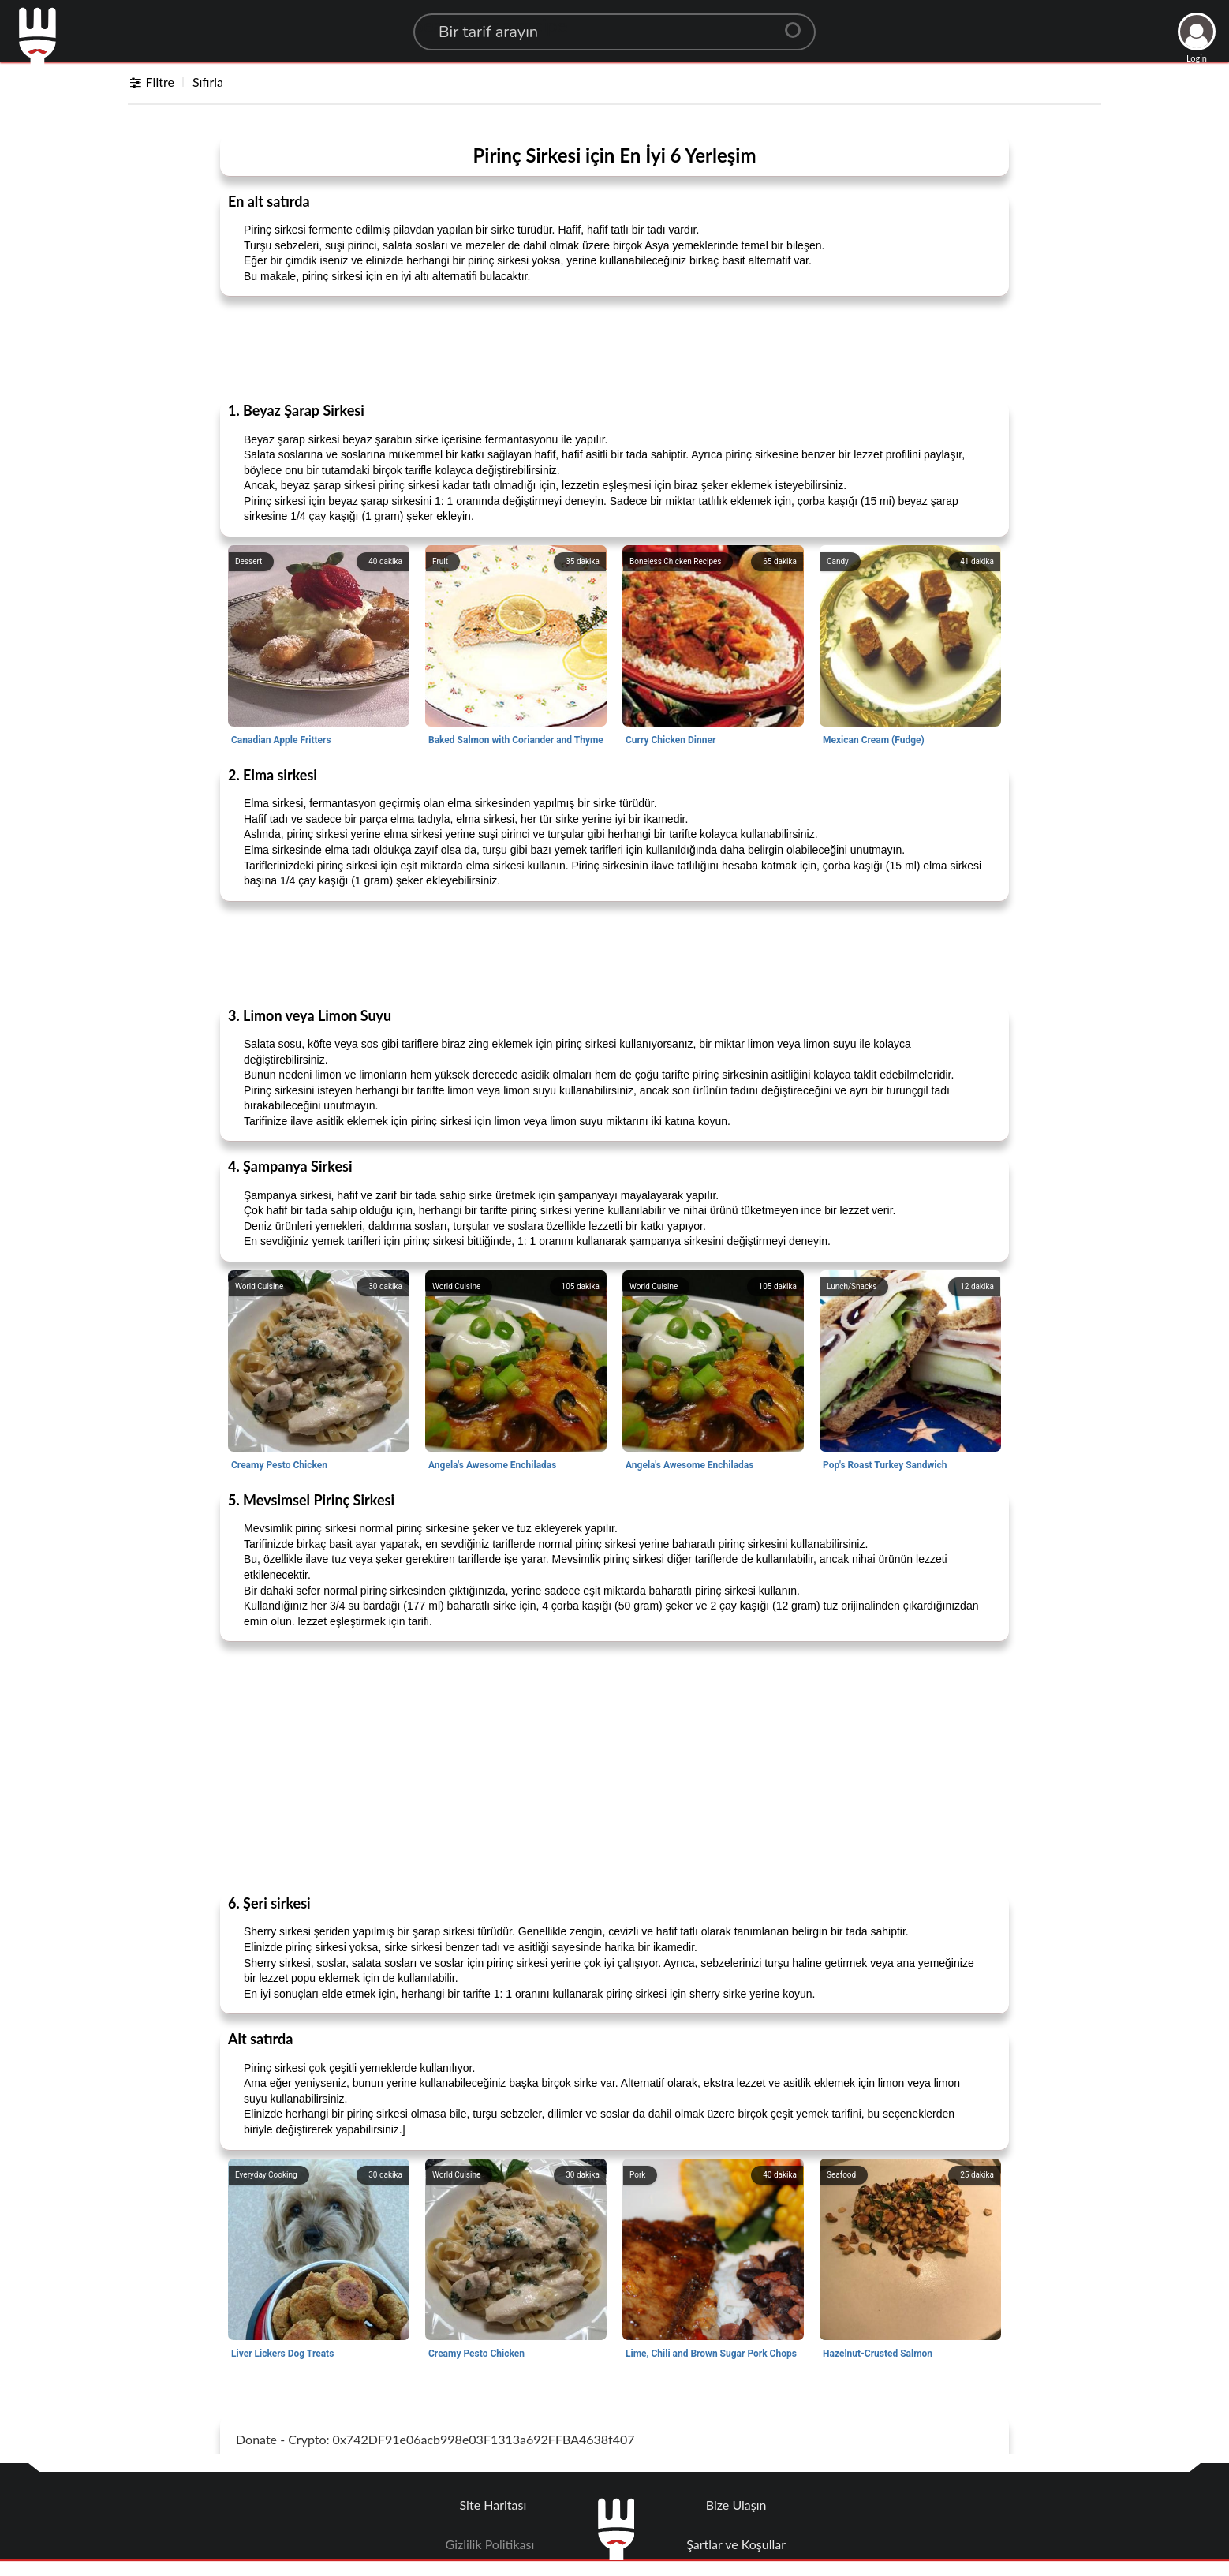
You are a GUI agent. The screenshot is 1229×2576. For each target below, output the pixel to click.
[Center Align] (798, 24)
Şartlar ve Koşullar (736, 2544)
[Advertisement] (614, 347)
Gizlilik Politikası (490, 2544)
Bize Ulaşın (736, 2504)
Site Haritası (493, 2504)
